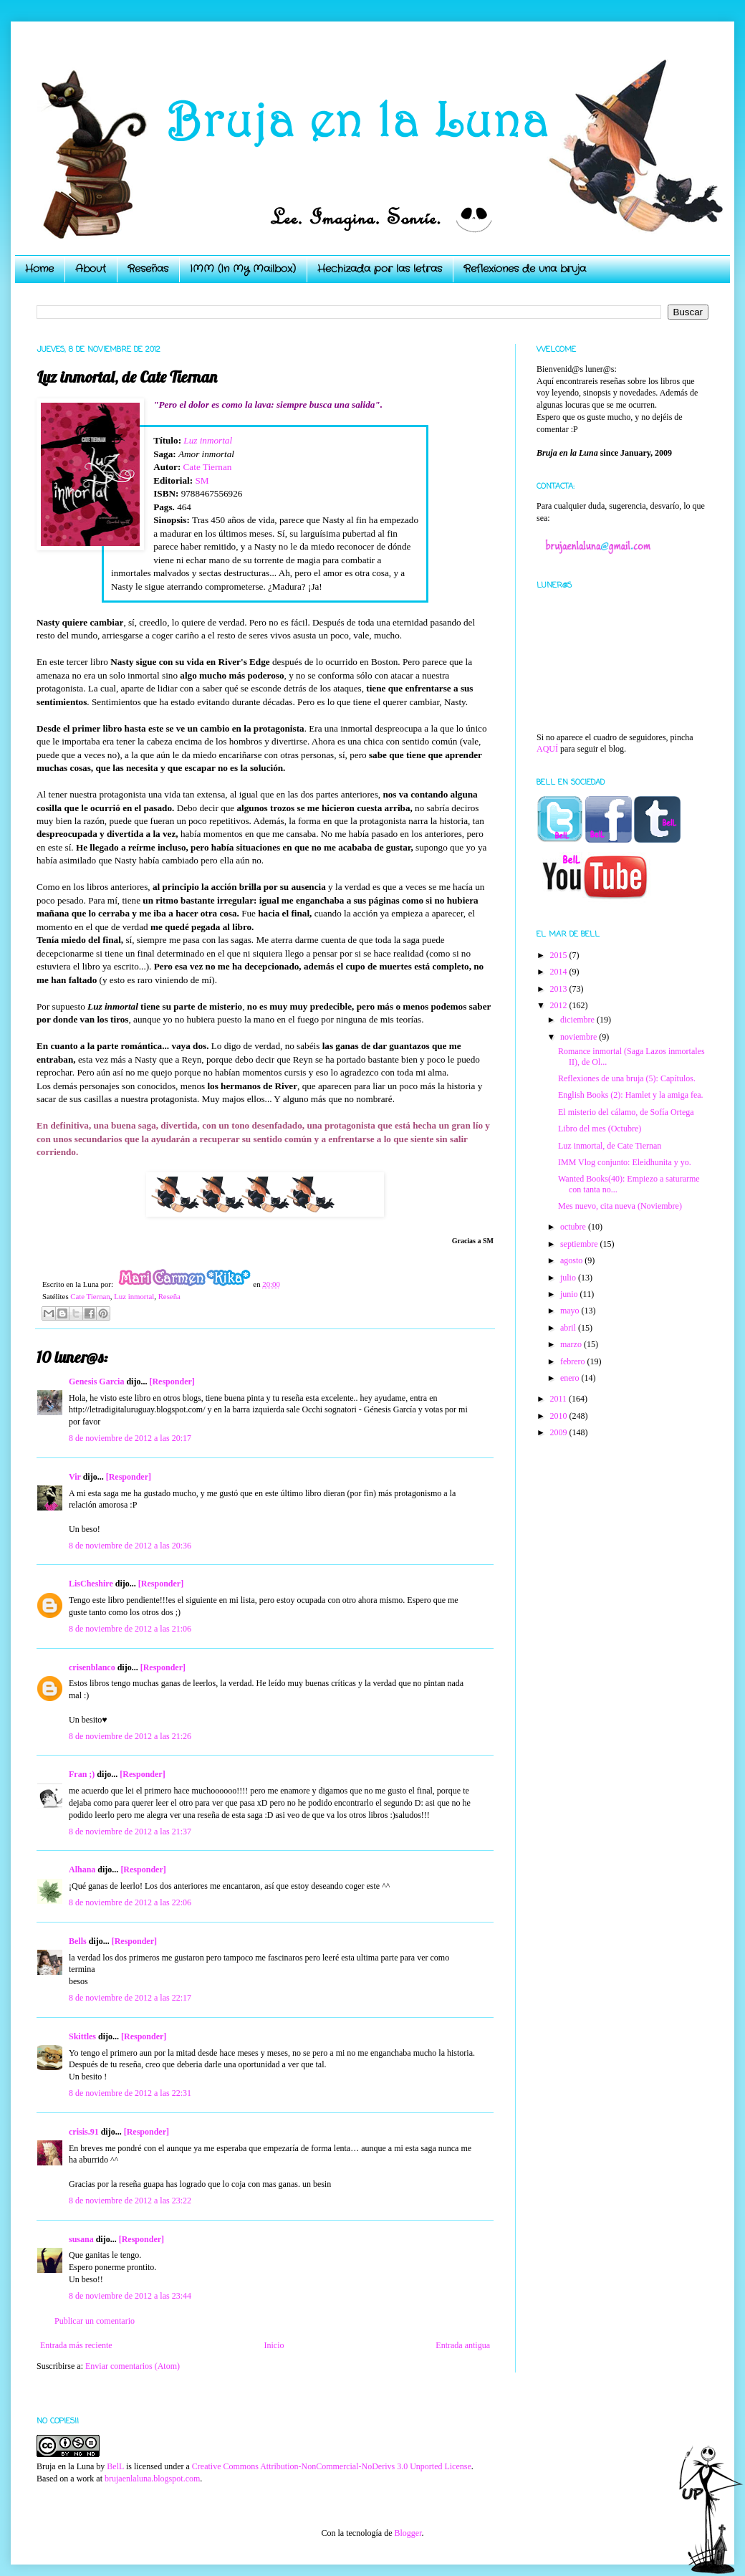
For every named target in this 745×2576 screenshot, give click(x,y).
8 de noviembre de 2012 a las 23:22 (130, 2201)
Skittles (82, 2036)
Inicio (274, 2345)
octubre (574, 1227)
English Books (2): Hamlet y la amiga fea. (630, 1095)
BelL (115, 2466)
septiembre (580, 1244)
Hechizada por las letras (379, 269)
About (90, 269)
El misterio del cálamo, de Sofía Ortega (626, 1112)
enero (571, 1378)
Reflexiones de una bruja (524, 269)
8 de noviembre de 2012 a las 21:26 (130, 1736)
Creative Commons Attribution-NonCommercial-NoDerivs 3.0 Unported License (331, 2466)
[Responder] (171, 1381)
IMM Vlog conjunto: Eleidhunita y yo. (624, 1162)
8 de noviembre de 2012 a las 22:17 (130, 1998)
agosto (572, 1260)
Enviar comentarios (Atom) (132, 2366)
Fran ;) (82, 1774)
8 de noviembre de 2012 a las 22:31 (130, 2093)
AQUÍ (547, 749)
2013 (559, 989)
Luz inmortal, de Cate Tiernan (609, 1146)
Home (39, 269)
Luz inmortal (207, 440)
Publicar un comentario (94, 2321)
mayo (571, 1311)
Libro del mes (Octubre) (599, 1129)
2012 (559, 1005)
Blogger (407, 2533)
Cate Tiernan (207, 466)
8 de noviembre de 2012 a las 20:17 (130, 1438)
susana (81, 2239)
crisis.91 (84, 2132)
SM (201, 480)
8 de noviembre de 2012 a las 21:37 (130, 1831)
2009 (559, 1432)
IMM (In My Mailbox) (243, 269)
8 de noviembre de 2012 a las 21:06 (130, 1629)
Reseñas (148, 269)
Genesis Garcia (96, 1381)
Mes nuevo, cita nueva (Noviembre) (620, 1206)
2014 (559, 972)
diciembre (578, 1020)
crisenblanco (92, 1667)
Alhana (82, 1869)
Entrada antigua (463, 2345)
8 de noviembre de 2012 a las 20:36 (130, 1546)
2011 (559, 1399)
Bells (78, 1941)
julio (569, 1278)
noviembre (579, 1037)
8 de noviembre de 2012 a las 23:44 (130, 2296)
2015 (559, 955)
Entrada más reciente (76, 2345)
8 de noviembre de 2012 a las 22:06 (130, 1902)
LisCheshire (91, 1584)
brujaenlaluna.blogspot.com (152, 2479)
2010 (559, 1416)
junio (570, 1294)
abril (569, 1328)
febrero (573, 1361)
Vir (75, 1477)
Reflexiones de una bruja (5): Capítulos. (627, 1078)
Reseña (169, 1296)
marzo (572, 1344)
